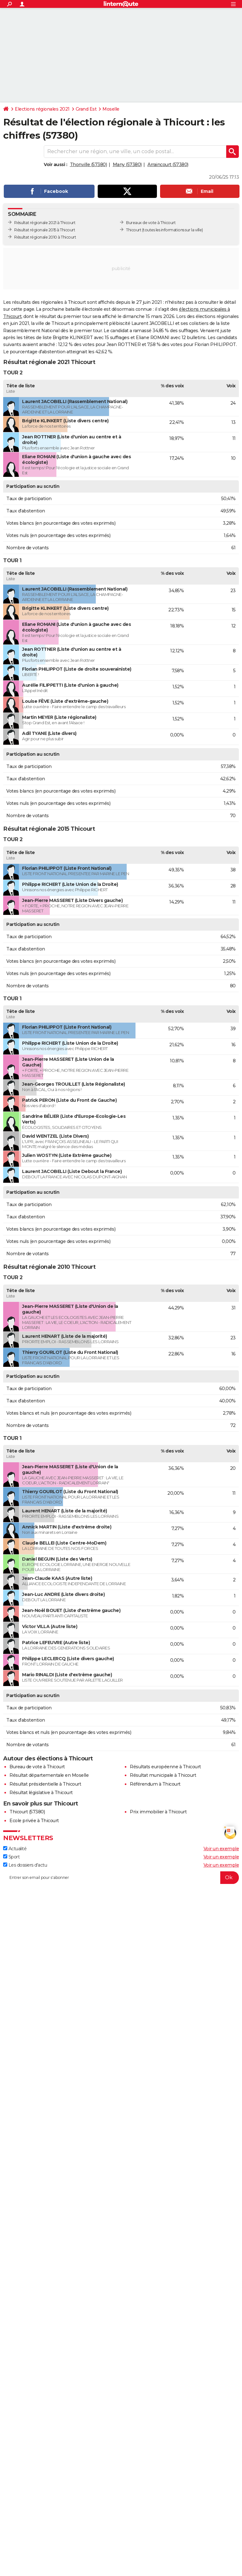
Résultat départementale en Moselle (49, 1775)
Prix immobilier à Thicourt (158, 1812)
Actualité (14, 1848)
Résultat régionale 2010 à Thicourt (45, 237)
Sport (11, 1857)
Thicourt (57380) (27, 1812)
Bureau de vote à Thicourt (37, 1767)
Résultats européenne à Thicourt (165, 1767)
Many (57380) (127, 164)
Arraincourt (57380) (167, 164)
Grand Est (86, 109)
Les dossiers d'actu (25, 1865)
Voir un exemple (221, 1848)
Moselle (110, 109)
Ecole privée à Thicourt (34, 1820)
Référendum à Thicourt (155, 1784)
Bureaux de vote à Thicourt (151, 222)
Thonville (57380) (88, 164)
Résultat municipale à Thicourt (163, 1775)
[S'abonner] (121, 1877)
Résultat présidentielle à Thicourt (45, 1784)
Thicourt (133, 230)
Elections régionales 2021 (42, 109)
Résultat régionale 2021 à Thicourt (44, 222)
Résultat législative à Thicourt (41, 1792)
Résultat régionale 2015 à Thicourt (44, 230)
